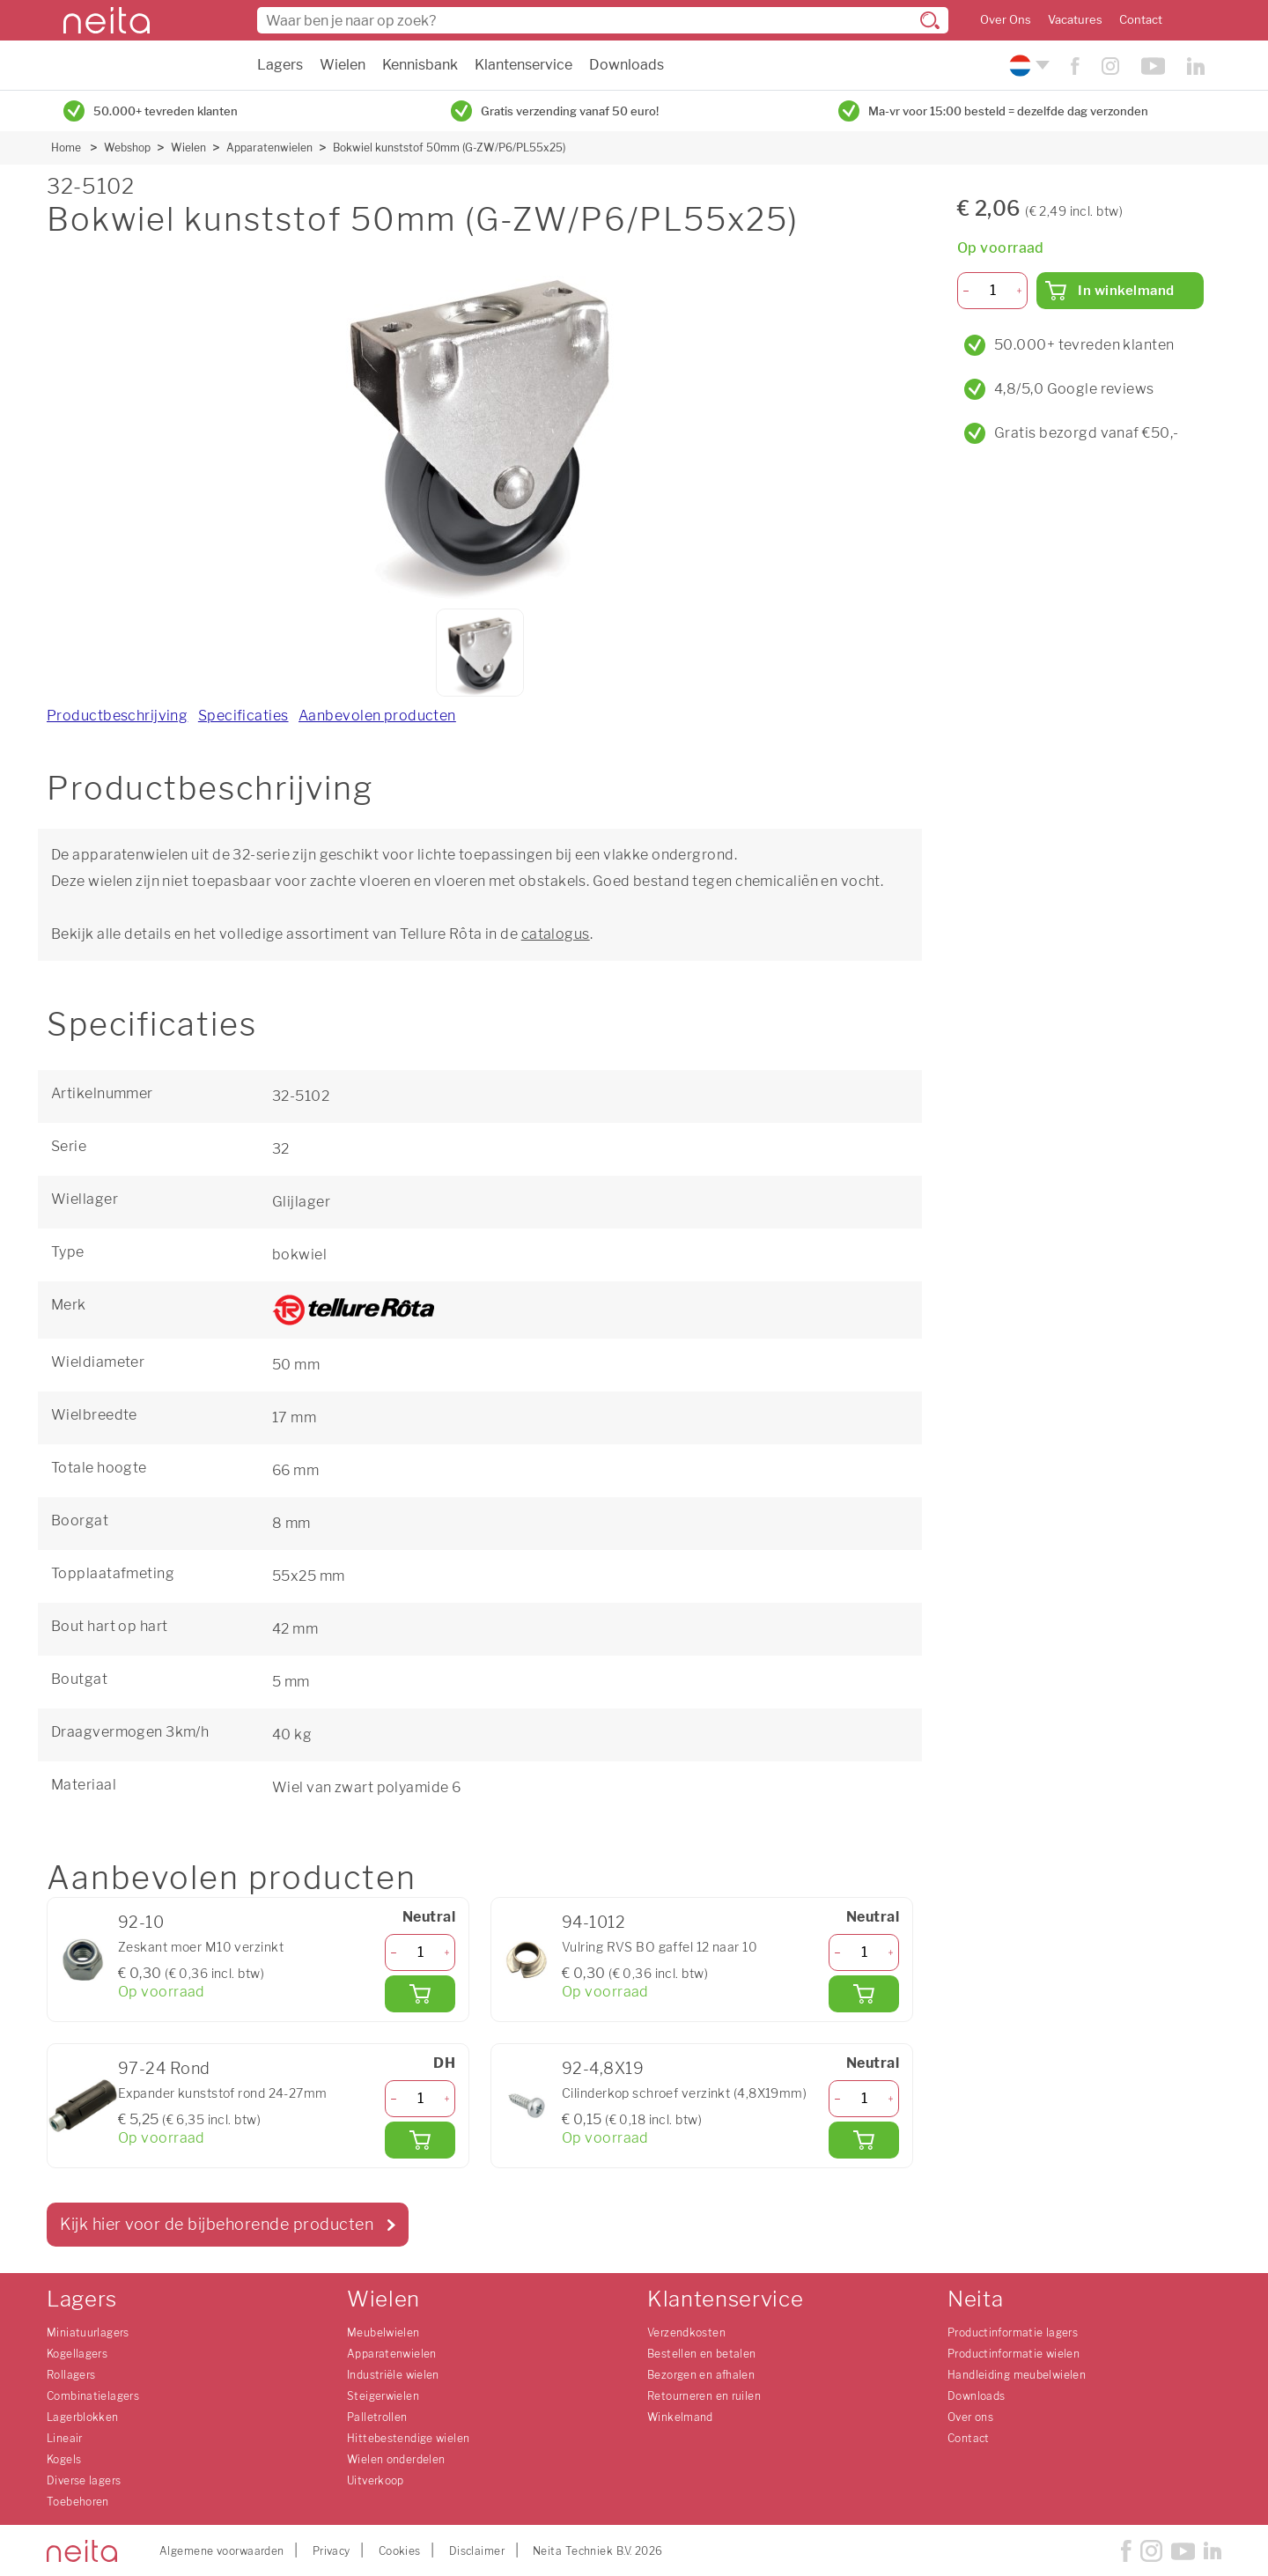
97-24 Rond (164, 2068)
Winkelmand (680, 2417)
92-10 (141, 1922)
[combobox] (602, 20)
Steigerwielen (383, 2396)
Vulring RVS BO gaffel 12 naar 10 (659, 1946)
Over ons (970, 2417)
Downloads (626, 64)
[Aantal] (420, 1952)
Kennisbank (420, 64)
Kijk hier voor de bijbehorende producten (216, 2224)
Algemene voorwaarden (221, 2551)
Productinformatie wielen (1013, 2353)
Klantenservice (523, 64)
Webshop (127, 147)
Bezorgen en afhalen (701, 2374)
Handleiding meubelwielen (1016, 2374)
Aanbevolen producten (377, 715)
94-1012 (593, 1922)
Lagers (280, 64)
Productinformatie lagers (1012, 2332)
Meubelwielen (383, 2332)
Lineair (65, 2438)
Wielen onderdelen (396, 2459)
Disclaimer (477, 2551)
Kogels (64, 2459)
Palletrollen (377, 2417)
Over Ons (1005, 19)
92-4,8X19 (603, 2068)
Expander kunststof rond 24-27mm (223, 2092)
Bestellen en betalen (701, 2353)
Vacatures (1075, 19)
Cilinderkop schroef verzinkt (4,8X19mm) (684, 2092)
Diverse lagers (84, 2480)
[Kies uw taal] (1027, 66)
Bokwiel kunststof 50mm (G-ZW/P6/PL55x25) (449, 147)
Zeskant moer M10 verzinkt (201, 1946)
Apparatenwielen (269, 147)
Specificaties (243, 715)
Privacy (331, 2551)
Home (66, 147)
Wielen (342, 64)
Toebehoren (78, 2501)
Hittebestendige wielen (408, 2438)
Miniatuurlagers (88, 2332)
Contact (1140, 19)
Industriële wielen (393, 2374)
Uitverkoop (375, 2480)
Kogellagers (77, 2353)
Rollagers (71, 2374)
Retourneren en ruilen (704, 2396)
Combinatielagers (93, 2396)
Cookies (400, 2551)
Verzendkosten (686, 2332)
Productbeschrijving (117, 715)
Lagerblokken (83, 2417)
